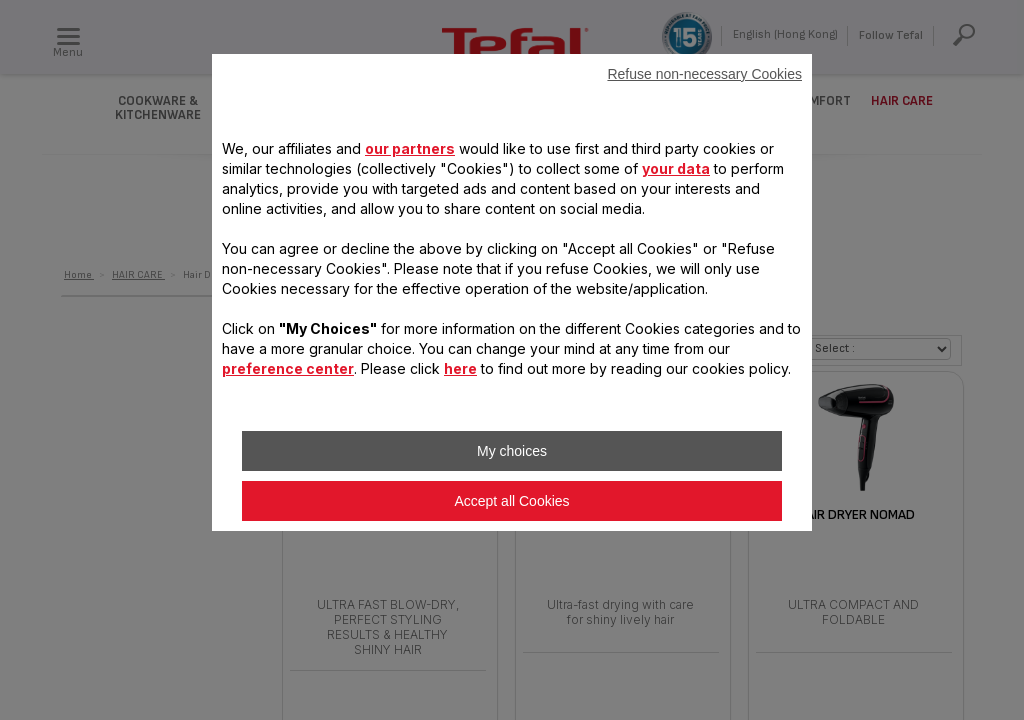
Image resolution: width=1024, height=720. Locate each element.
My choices (512, 451)
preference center (288, 368)
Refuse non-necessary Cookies (704, 74)
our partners (410, 148)
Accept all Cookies (511, 501)
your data (676, 168)
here (460, 368)
